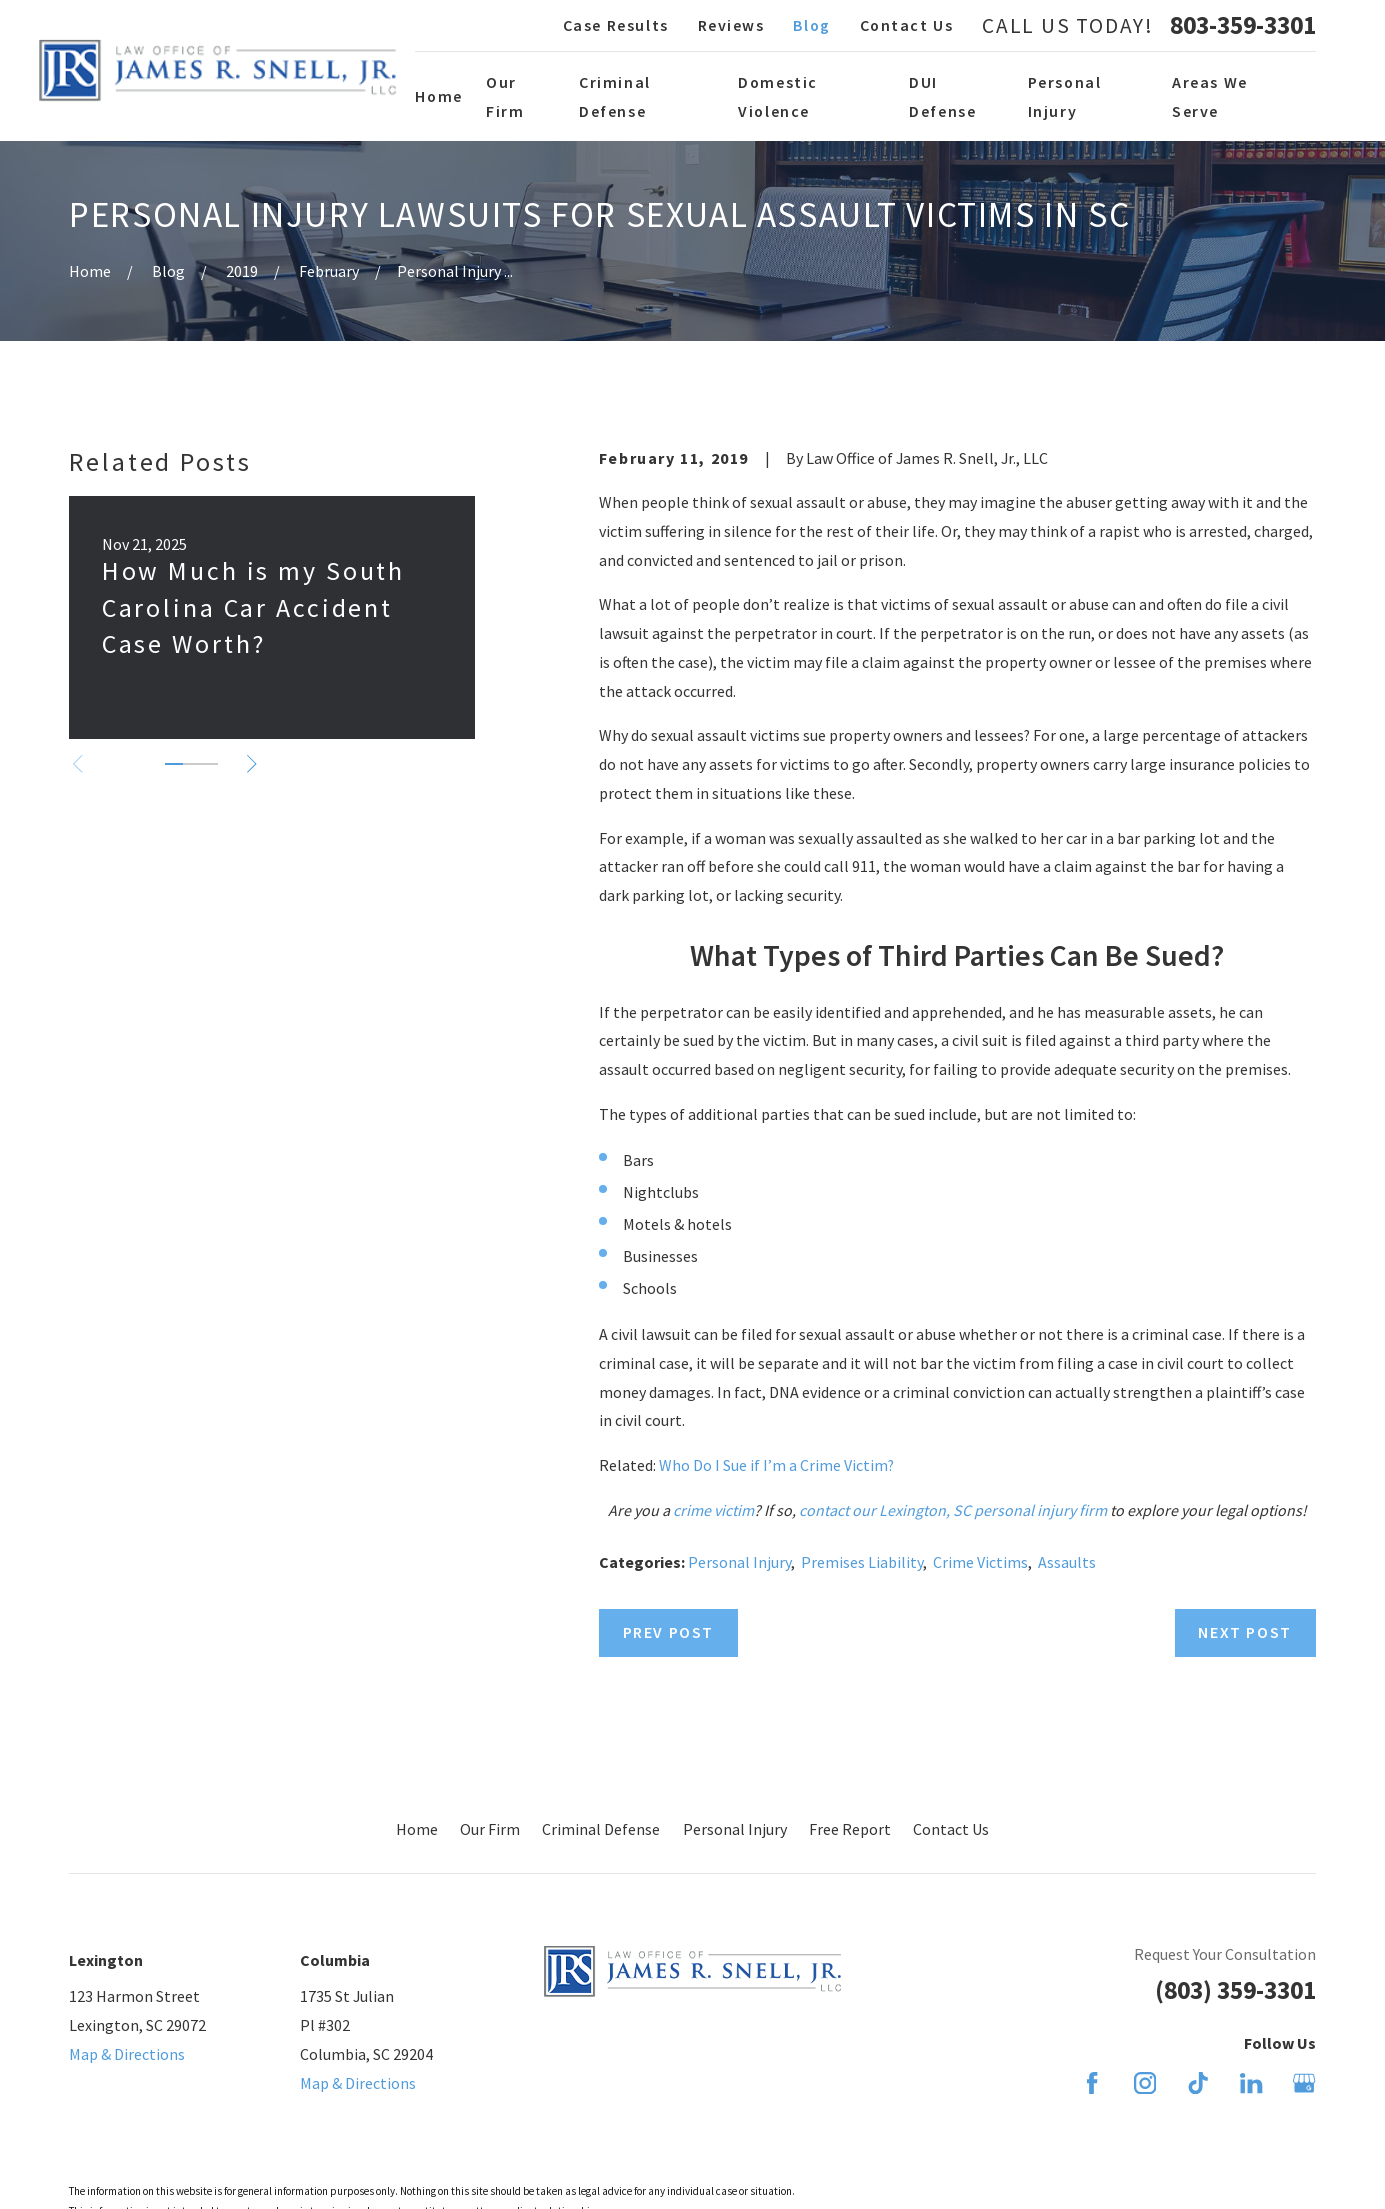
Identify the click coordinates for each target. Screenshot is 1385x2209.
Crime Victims (980, 1562)
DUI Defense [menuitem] (942, 96)
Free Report (850, 1829)
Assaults (1067, 1562)
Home (417, 1829)
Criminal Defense (601, 1829)
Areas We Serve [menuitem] (1210, 96)
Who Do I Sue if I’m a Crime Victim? (776, 1465)
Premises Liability (862, 1562)
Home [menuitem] (438, 96)
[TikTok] (1198, 2083)
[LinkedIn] (1251, 2083)
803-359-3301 (1243, 26)
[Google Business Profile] (1304, 2083)
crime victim (713, 1510)
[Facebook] (1092, 2083)
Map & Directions (127, 2054)
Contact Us (907, 25)
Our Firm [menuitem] (505, 96)
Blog (811, 25)
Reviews (731, 25)
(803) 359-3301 (1235, 1990)
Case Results (616, 25)
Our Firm (490, 1829)
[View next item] (252, 764)
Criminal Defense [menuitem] (615, 96)
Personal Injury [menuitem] (1065, 96)
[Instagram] (1145, 2083)
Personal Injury (739, 1562)
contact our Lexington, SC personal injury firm (953, 1510)
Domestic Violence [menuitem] (778, 96)
